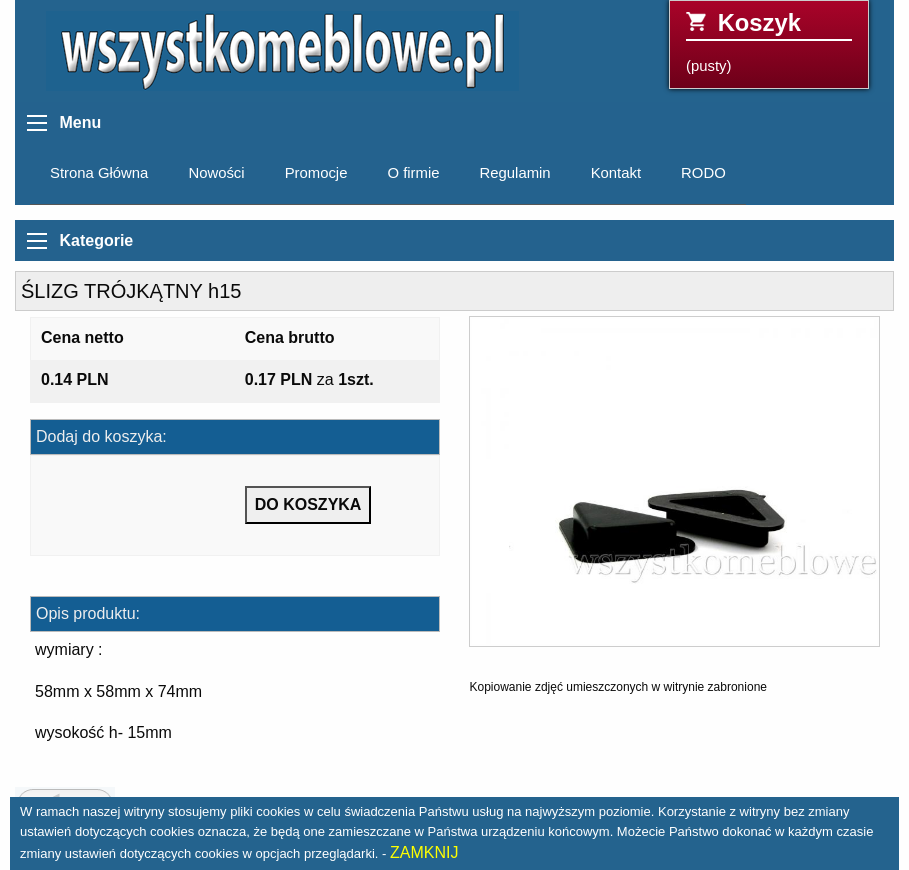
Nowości (216, 173)
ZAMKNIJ (424, 852)
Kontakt (616, 173)
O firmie (413, 173)
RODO (703, 173)
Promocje (316, 173)
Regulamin (515, 173)
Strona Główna (99, 173)
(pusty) (769, 41)
